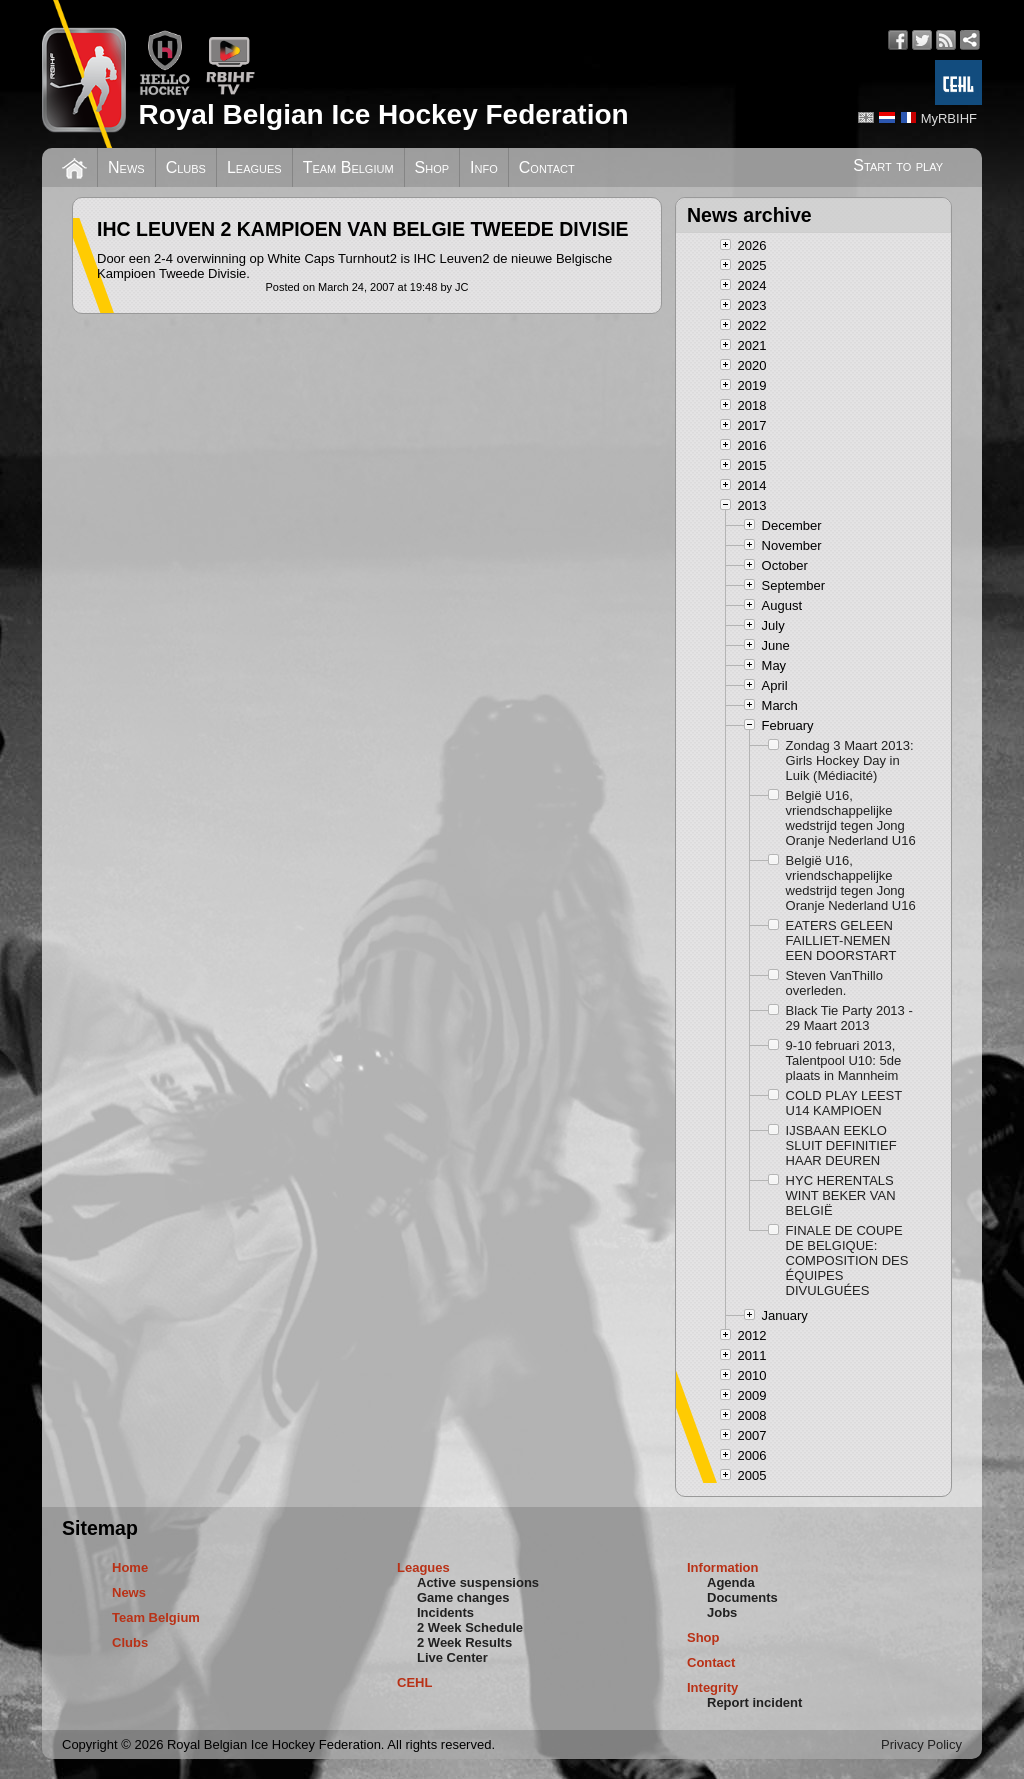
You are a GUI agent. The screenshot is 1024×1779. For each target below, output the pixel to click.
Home (130, 1567)
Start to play (898, 165)
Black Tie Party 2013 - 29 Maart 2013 (849, 1018)
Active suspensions (478, 1582)
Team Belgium (348, 167)
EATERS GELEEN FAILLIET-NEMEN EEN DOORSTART (841, 940)
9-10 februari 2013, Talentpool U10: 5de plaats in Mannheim (844, 1060)
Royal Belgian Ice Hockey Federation (383, 114)
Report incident (754, 1702)
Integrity (712, 1687)
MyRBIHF (949, 118)
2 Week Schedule (470, 1627)
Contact (547, 167)
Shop (432, 167)
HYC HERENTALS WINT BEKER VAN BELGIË (841, 1195)
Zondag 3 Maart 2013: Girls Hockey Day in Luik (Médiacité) (850, 760)
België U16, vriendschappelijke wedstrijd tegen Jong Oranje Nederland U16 (851, 818)
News (126, 167)
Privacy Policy (921, 1744)
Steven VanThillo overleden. (834, 983)
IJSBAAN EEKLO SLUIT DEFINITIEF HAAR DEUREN (841, 1145)
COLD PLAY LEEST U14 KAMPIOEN (844, 1103)
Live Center (452, 1657)
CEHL (414, 1682)
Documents (742, 1597)
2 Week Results (464, 1642)
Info (484, 167)
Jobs (722, 1612)
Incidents (445, 1612)
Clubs (186, 167)
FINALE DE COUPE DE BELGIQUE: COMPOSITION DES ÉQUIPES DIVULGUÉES (847, 1260)
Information (723, 1567)
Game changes (463, 1597)
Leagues (254, 167)
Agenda (731, 1582)
